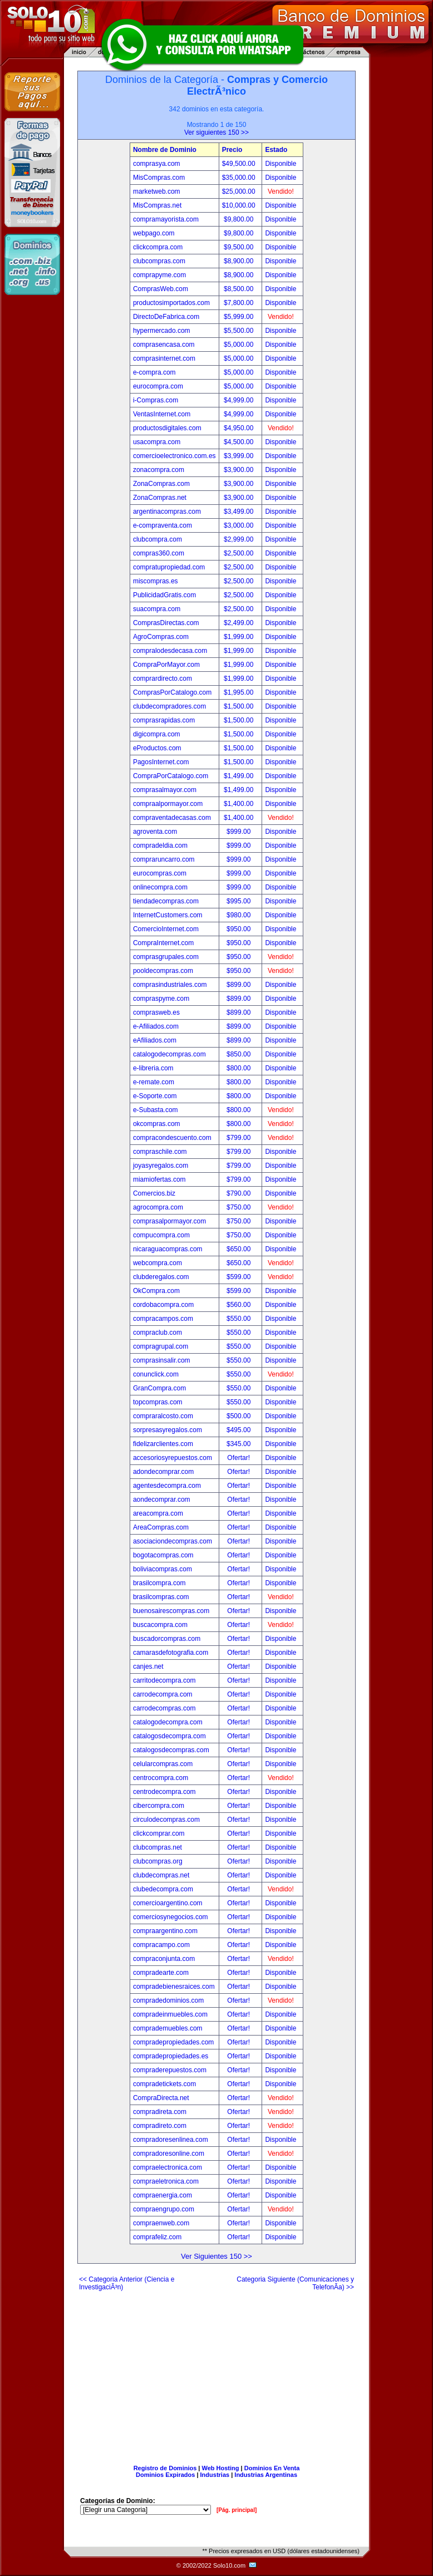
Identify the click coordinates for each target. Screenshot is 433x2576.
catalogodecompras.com (169, 1054)
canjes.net (148, 1666)
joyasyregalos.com (160, 1165)
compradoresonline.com (168, 2153)
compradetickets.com (164, 2084)
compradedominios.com (168, 2000)
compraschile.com (160, 1152)
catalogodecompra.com (168, 1722)
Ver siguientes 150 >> (216, 132)
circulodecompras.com (166, 1819)
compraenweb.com (161, 2223)
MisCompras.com (159, 177)
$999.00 (240, 831)
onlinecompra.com (160, 887)
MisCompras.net (157, 205)
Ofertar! (239, 1458)
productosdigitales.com (167, 428)
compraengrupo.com (163, 2209)
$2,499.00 (239, 623)
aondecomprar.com (161, 1499)
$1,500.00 (239, 706)
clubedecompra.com (163, 1889)
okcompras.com (156, 1124)
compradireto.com (159, 2126)
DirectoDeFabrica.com (166, 317)
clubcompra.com (157, 539)
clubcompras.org (158, 1861)
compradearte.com (161, 1973)
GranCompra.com (159, 1388)
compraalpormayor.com (168, 804)
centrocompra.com (160, 1778)
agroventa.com (155, 831)
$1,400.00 (239, 804)
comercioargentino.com (168, 1903)
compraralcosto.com (163, 1416)
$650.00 (240, 1249)
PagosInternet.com (161, 762)
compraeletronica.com (166, 2181)
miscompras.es (155, 581)
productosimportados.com (171, 303)
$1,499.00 (239, 776)
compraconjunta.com (164, 1959)
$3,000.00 (239, 525)
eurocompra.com (158, 386)
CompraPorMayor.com (166, 664)
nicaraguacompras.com (168, 1249)
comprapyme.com (159, 275)
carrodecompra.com (163, 1694)
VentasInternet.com (161, 414)
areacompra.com (158, 1513)
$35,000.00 (239, 177)
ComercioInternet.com (166, 929)
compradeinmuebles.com (170, 2014)
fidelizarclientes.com (163, 1444)
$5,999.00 (239, 317)
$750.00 (240, 1207)
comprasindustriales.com (170, 985)
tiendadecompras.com (166, 901)
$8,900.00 (239, 261)
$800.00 (240, 1068)
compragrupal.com (160, 1346)
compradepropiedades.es (170, 2056)
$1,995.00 (239, 692)
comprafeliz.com (157, 2237)
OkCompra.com (156, 1291)
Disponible (280, 164)
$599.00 (240, 1277)
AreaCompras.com (161, 1527)
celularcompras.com (163, 1764)
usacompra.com (156, 442)
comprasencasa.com (164, 344)
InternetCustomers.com (168, 915)
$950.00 (240, 929)
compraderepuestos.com (169, 2070)
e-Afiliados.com (156, 1026)
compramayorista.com (166, 219)
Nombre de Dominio (164, 150)
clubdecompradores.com (169, 706)
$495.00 (240, 1430)
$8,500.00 (239, 289)
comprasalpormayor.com (169, 1221)
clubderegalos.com (161, 1277)
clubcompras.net (157, 1847)
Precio (232, 150)
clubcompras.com (159, 261)
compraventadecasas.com (172, 818)
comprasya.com (156, 164)
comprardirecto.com (162, 678)
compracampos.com (163, 1319)
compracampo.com (161, 1945)
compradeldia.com (160, 845)
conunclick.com (156, 1374)
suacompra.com (156, 609)
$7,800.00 (239, 303)
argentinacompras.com (167, 511)
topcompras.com (158, 1402)
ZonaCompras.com (161, 484)
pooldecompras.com (163, 971)
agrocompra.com (158, 1207)
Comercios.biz (154, 1193)
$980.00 (240, 915)
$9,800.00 (239, 219)
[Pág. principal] (236, 2510)
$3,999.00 (239, 456)
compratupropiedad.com (169, 567)
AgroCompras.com (161, 637)
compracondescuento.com (172, 1138)
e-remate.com (153, 1082)
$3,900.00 (239, 470)
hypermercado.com (161, 331)
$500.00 (240, 1416)
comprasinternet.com (164, 358)
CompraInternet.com (163, 943)
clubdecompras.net (161, 1875)
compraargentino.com (165, 1931)
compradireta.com (159, 2112)
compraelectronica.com (167, 2167)
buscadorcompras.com (166, 1639)
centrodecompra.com (164, 1792)
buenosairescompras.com (171, 1611)
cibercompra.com (158, 1806)
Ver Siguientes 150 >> (216, 2256)
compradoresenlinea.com (170, 2140)
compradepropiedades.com (173, 2042)
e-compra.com (154, 372)
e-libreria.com (153, 1068)
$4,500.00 (239, 442)
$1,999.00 (239, 637)
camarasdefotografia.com (170, 1652)
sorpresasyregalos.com (167, 1430)
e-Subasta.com (155, 1110)
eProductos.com (157, 748)
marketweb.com (156, 191)
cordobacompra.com (163, 1305)
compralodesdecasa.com (170, 651)
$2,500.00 (239, 553)
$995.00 (240, 901)
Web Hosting (220, 2468)
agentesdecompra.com (167, 1485)
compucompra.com (161, 1235)
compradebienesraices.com (174, 1986)
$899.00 (240, 985)
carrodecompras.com (164, 1708)
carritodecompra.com (164, 1680)
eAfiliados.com (154, 1040)
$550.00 (240, 1319)
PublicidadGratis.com (164, 595)
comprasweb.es (156, 1012)
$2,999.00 (239, 539)
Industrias (215, 2474)
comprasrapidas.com (164, 720)
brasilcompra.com (159, 1583)
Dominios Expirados (165, 2474)
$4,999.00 (239, 400)
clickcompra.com (158, 247)
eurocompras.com (159, 873)
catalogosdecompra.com (169, 1736)
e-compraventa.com (162, 525)
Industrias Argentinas (265, 2474)
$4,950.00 (239, 428)
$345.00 (240, 1444)
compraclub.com (157, 1332)
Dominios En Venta (272, 2468)
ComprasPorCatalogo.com (172, 692)
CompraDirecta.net (161, 2098)
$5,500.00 (239, 331)
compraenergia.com (162, 2195)
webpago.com (154, 233)
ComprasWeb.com (160, 289)
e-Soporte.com (155, 1096)
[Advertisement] (216, 2373)
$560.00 (240, 1305)
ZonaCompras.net (159, 498)
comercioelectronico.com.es (174, 456)
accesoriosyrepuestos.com (172, 1458)
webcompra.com (157, 1263)
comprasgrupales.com (166, 957)
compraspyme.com (161, 998)
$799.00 (240, 1138)
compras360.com (158, 553)
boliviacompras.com (162, 1569)
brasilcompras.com (161, 1597)
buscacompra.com (160, 1625)
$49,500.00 (239, 164)
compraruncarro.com (164, 859)
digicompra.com (156, 734)
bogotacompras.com (163, 1555)
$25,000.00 (239, 191)
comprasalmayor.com (164, 790)
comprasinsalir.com (161, 1360)
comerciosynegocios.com (170, 1917)
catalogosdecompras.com (171, 1750)
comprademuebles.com (168, 2028)
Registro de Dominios (165, 2468)
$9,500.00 (239, 247)
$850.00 (240, 1054)
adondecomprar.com (163, 1472)
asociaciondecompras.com (172, 1541)
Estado (276, 150)
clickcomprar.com (159, 1833)
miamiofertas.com (159, 1179)
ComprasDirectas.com (166, 623)
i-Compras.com (155, 400)
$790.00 (240, 1193)
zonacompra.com (158, 470)
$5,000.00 (239, 344)
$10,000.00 (239, 205)
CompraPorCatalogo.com (170, 776)
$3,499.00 (239, 511)
